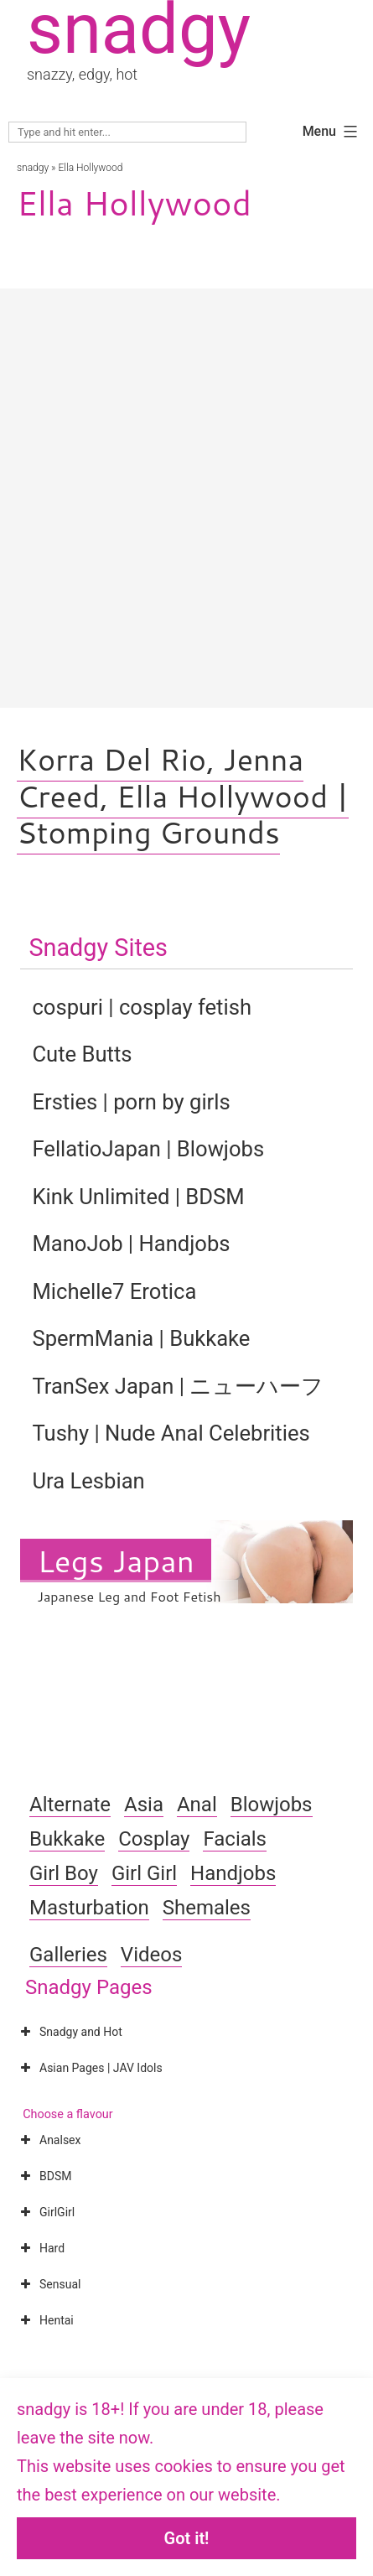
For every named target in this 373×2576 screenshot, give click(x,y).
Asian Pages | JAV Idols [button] (90, 2067)
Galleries (68, 1954)
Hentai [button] (45, 2320)
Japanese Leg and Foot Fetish (128, 1596)
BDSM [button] (44, 2176)
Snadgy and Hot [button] (69, 2031)
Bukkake (67, 1839)
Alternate (70, 1804)
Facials (235, 1839)
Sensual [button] (48, 2284)
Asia (143, 1804)
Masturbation (89, 1907)
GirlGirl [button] (46, 2212)
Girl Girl (144, 1873)
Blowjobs (272, 1804)
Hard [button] (41, 2248)
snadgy (33, 168)
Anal (197, 1804)
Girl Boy (63, 1873)
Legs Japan (115, 1560)
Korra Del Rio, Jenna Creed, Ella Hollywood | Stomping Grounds (183, 795)
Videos (151, 1954)
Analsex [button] (48, 2140)
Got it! (187, 2538)
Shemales (207, 1907)
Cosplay (153, 1839)
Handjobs (233, 1873)
